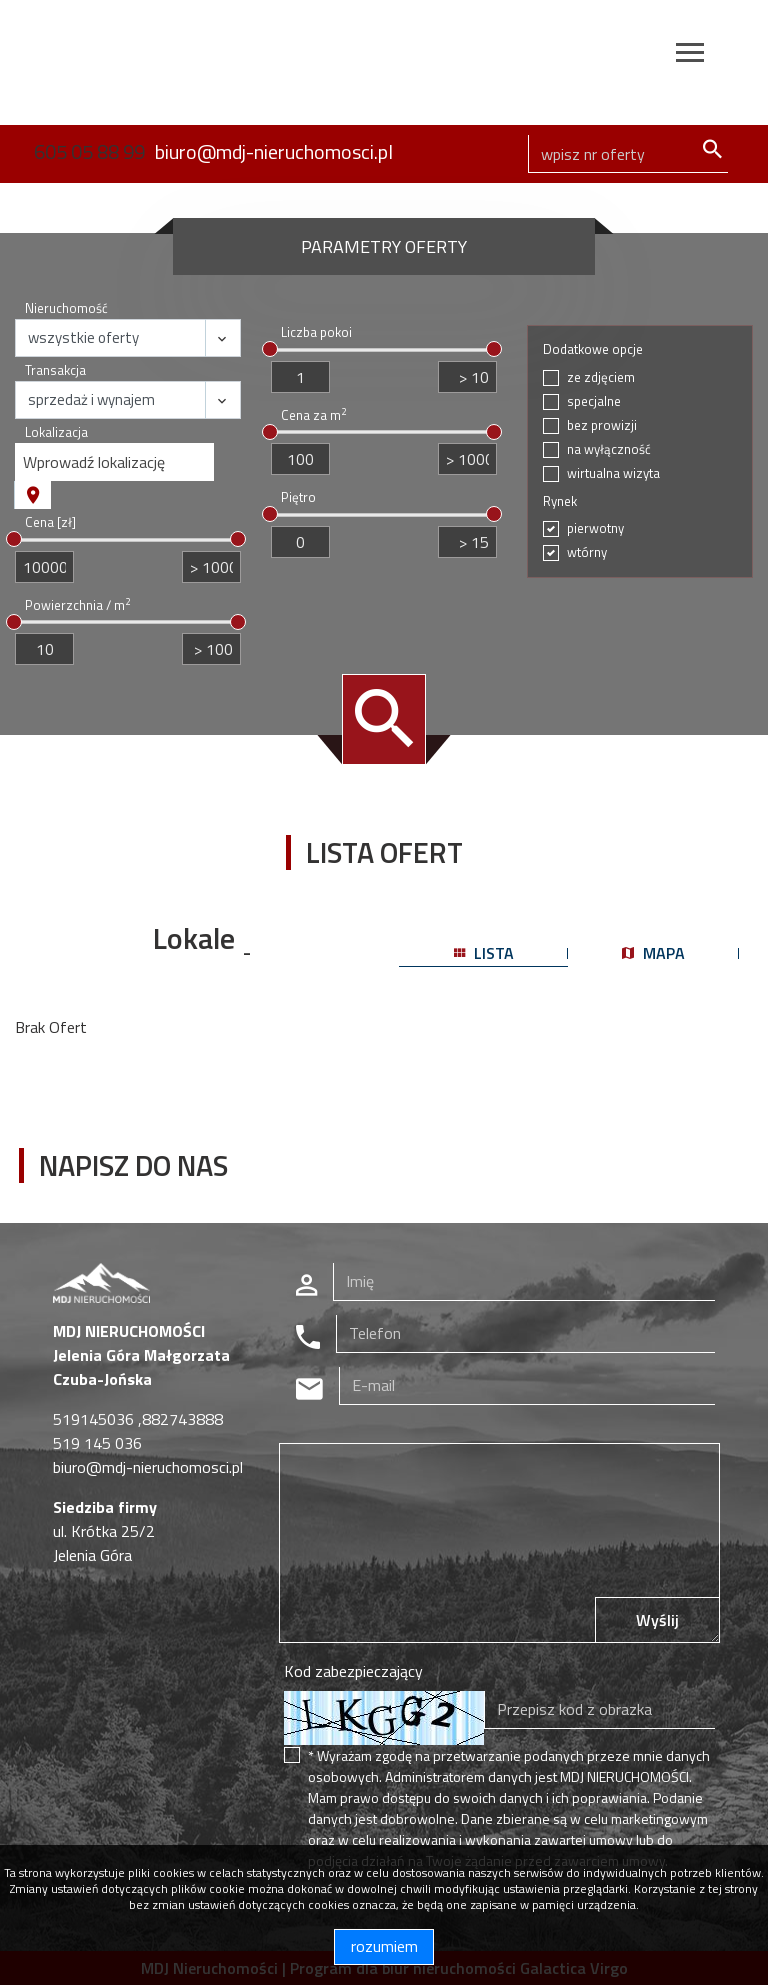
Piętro (298, 497)
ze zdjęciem (601, 377)
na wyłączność (609, 449)
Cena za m (313, 415)
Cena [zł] (50, 522)
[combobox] (114, 462)
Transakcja (55, 370)
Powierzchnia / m (77, 605)
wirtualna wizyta (613, 473)
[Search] (628, 154)
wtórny (587, 552)
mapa (653, 953)
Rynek (560, 501)
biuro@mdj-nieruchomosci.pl (274, 151)
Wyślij (657, 1620)
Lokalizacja (56, 432)
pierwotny (595, 528)
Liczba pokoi (316, 332)
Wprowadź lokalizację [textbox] (94, 462)
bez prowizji (602, 425)
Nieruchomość (66, 308)
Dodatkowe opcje (593, 349)
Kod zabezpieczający (353, 1671)
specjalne (594, 401)
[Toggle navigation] (690, 55)
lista (484, 953)
